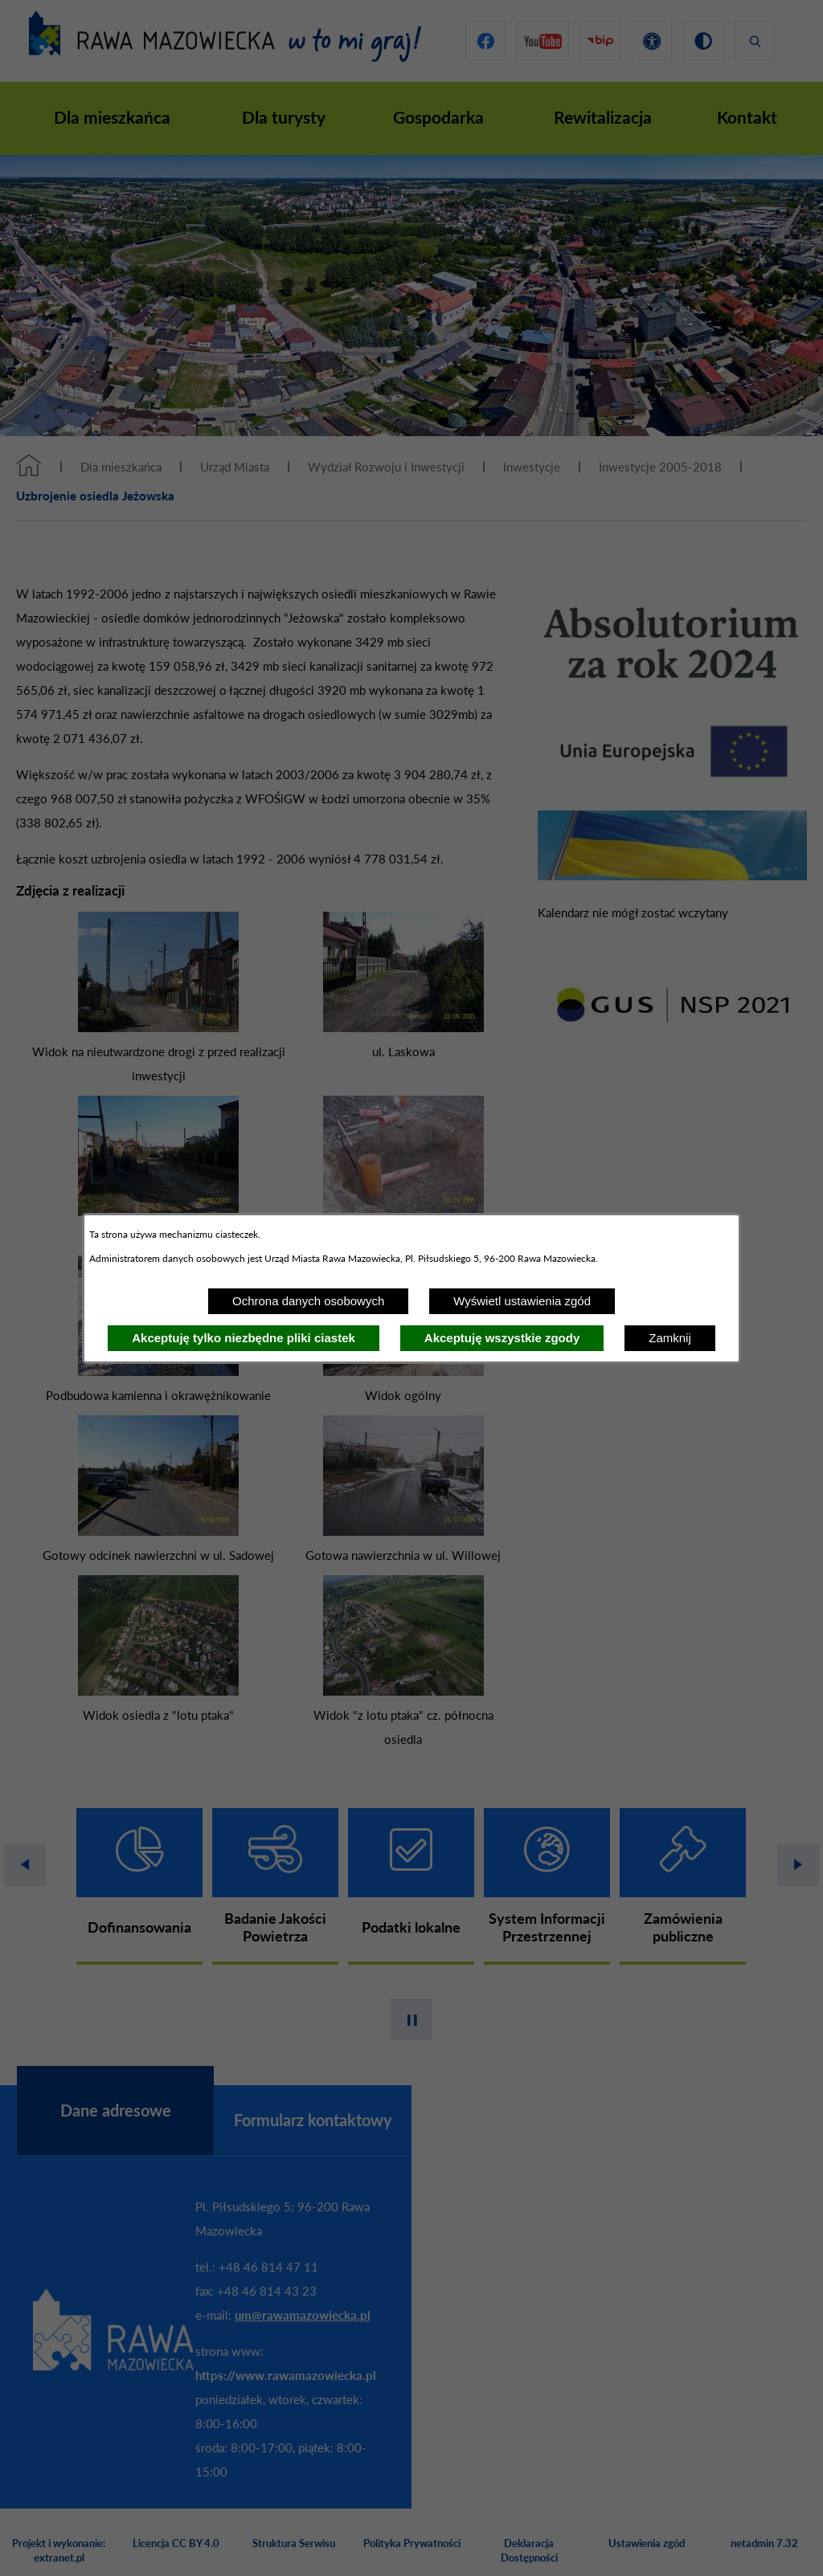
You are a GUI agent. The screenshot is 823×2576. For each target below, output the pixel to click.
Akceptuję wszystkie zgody (501, 1338)
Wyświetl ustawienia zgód (522, 1301)
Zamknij (670, 1338)
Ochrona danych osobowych (308, 1301)
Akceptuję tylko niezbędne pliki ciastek (243, 1338)
